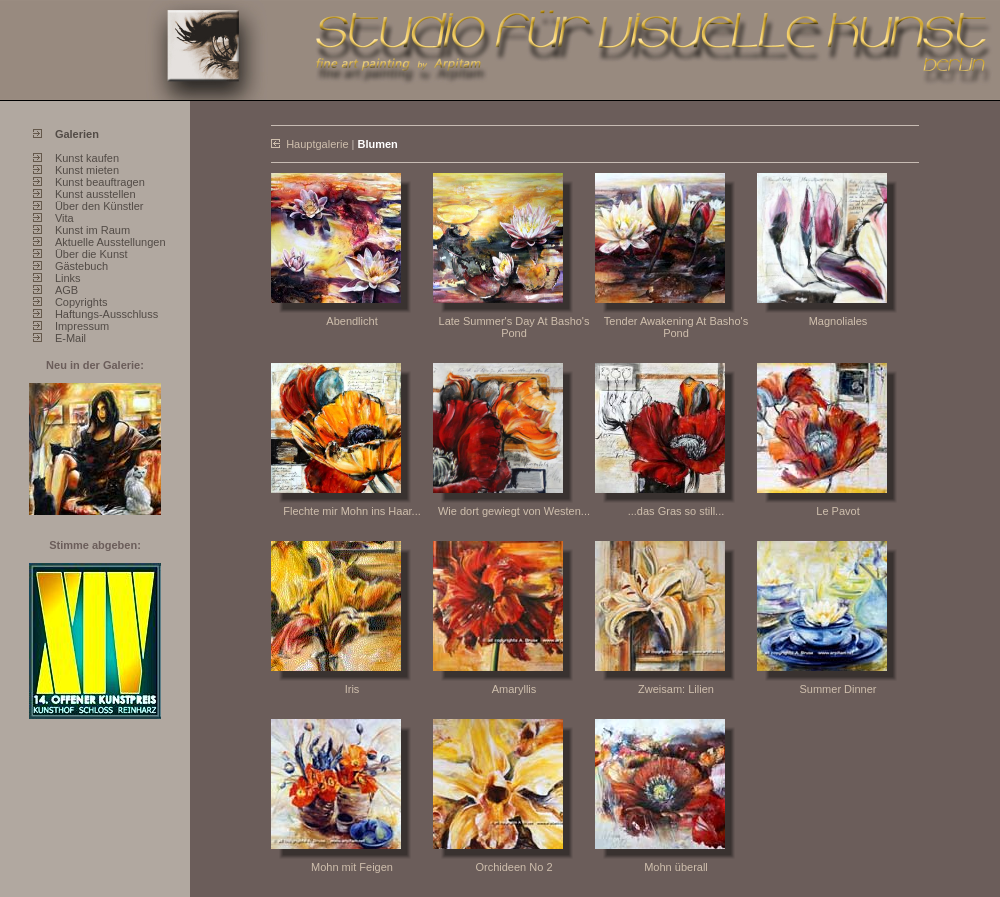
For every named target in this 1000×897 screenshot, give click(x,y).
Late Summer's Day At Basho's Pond (514, 327)
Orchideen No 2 (513, 867)
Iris (352, 689)
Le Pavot (837, 511)
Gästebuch (81, 266)
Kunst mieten (87, 170)
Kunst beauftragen (100, 182)
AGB (66, 290)
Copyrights (81, 302)
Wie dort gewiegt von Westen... (514, 511)
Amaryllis (514, 689)
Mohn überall (676, 867)
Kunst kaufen (87, 158)
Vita (64, 218)
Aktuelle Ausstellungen (110, 242)
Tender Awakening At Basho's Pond (676, 327)
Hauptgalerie (317, 144)
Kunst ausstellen (95, 194)
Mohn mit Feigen (352, 867)
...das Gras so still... (676, 511)
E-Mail (70, 338)
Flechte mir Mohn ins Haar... (352, 511)
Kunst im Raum (92, 230)
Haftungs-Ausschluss (106, 314)
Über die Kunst (91, 254)
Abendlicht (351, 321)
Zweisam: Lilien (676, 689)
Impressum (82, 326)
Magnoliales (838, 321)
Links (68, 278)
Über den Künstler (99, 206)
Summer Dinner (837, 689)
